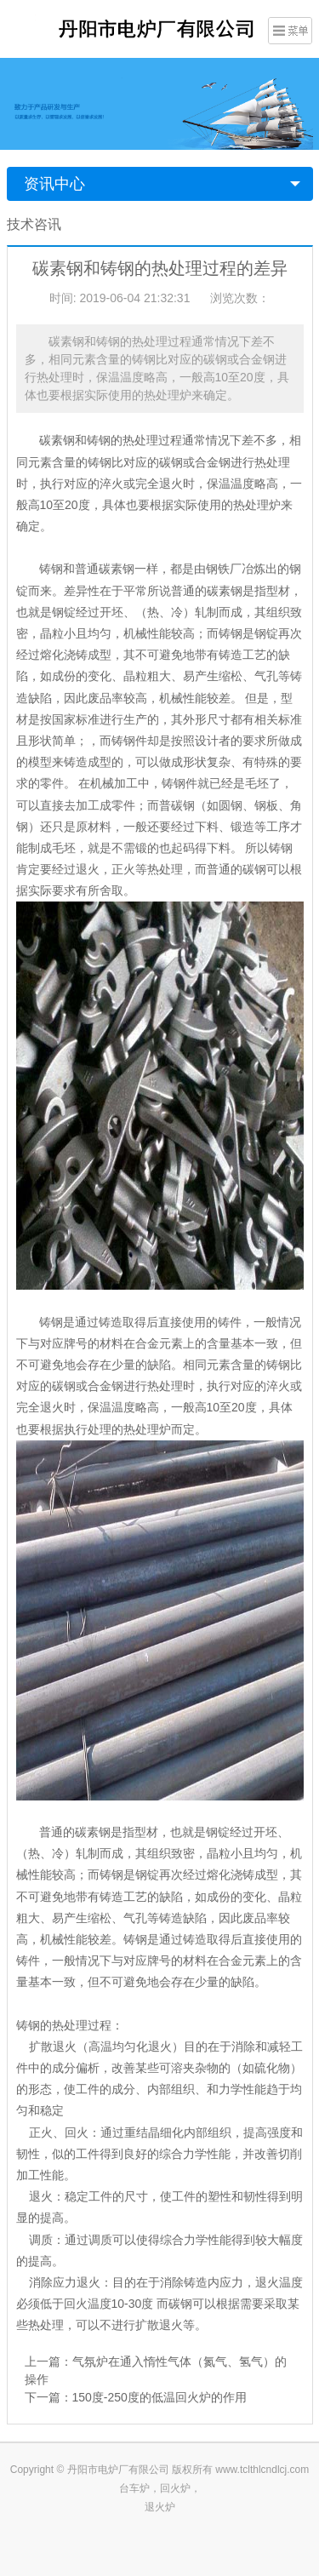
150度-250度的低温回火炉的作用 (159, 2397)
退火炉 (160, 2507)
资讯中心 (54, 183)
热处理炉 (147, 1429)
